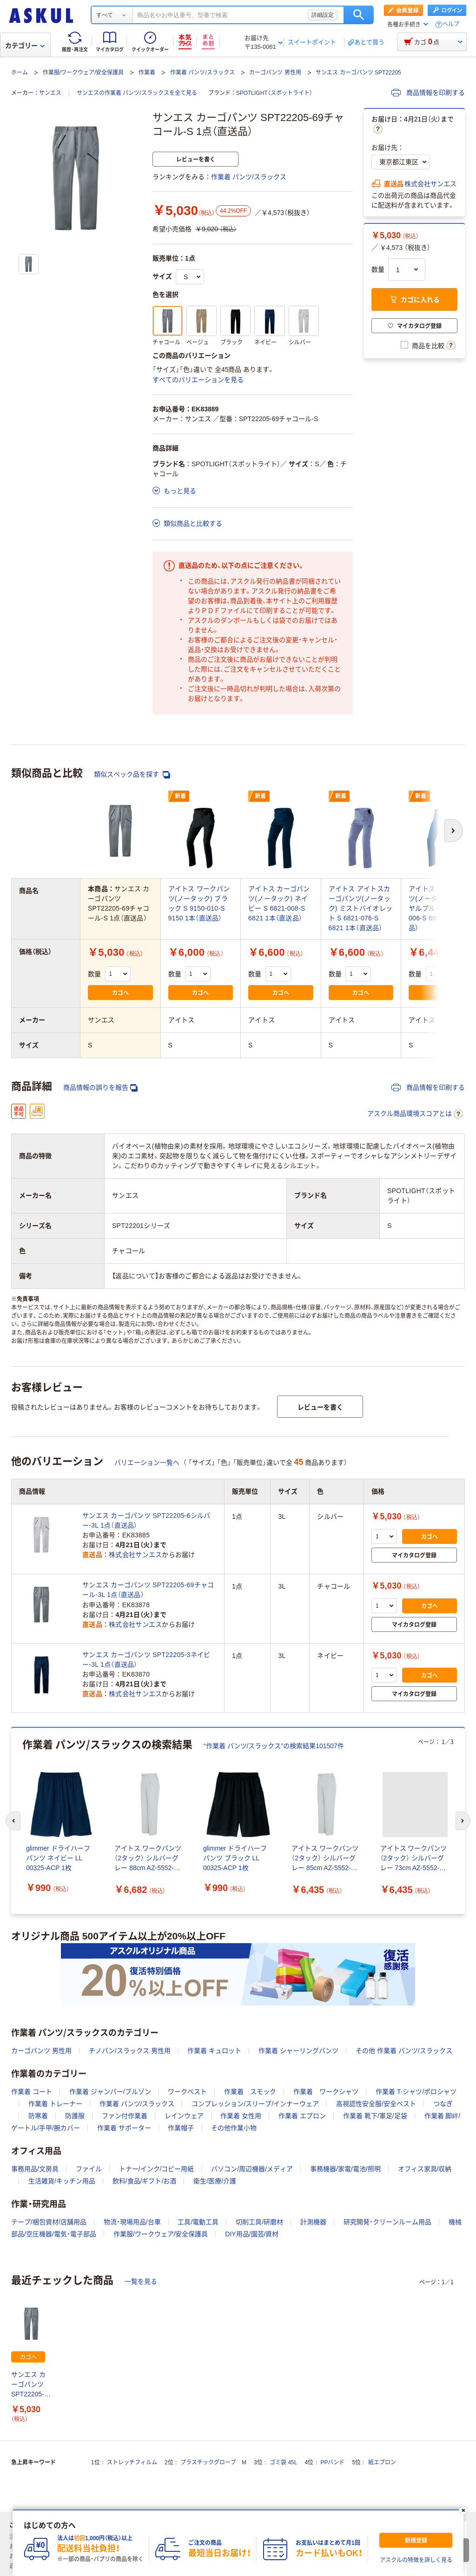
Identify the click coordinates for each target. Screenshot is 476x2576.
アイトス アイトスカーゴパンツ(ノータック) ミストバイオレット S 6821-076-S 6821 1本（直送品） (361, 908)
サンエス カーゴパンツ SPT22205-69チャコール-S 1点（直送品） (31, 2385)
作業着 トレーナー (55, 2103)
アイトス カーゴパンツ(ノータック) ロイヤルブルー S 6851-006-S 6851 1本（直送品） (441, 908)
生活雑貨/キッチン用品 (61, 2181)
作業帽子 (181, 2128)
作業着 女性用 (240, 2116)
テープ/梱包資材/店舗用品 (48, 2222)
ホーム (19, 72)
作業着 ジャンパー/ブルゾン (110, 2091)
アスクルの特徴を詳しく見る (416, 2560)
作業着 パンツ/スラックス (202, 72)
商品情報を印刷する (428, 92)
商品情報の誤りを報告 (100, 1088)
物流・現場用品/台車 (132, 2222)
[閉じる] (463, 2510)
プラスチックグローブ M (213, 2462)
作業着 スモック (250, 2091)
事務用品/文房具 (35, 2169)
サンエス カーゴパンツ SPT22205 (358, 72)
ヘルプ (451, 24)
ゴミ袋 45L (283, 2462)
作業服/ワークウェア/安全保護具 (83, 72)
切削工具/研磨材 (259, 2222)
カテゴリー (25, 45)
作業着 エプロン (302, 2116)
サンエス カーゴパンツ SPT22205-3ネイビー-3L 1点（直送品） (146, 1659)
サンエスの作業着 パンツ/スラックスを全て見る (137, 93)
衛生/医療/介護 (214, 2181)
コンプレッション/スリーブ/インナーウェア (255, 2103)
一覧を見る (141, 2281)
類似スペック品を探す (132, 774)
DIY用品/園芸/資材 (251, 2234)
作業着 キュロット (214, 2050)
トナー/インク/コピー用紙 (156, 2169)
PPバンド (332, 2462)
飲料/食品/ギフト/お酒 (144, 2181)
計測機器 (313, 2222)
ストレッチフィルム (132, 2462)
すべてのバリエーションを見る (198, 379)
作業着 (147, 72)
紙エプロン (382, 2462)
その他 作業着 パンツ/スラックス (404, 2050)
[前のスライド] (13, 1820)
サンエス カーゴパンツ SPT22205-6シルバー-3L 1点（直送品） (146, 1520)
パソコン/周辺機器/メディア (252, 2169)
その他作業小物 (234, 2128)
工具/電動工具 (198, 2222)
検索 (359, 15)
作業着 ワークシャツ (325, 2091)
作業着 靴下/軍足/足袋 (375, 2116)
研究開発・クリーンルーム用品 (387, 2222)
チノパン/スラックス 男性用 (130, 2050)
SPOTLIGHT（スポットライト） (274, 93)
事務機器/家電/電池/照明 (345, 2169)
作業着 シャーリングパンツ (298, 2050)
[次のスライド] (463, 1820)
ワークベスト (187, 2091)
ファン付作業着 (124, 2116)
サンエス (50, 93)
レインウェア (184, 2116)
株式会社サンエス (430, 184)
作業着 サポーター (124, 2128)
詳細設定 (322, 15)
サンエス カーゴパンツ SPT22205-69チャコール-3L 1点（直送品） (148, 1589)
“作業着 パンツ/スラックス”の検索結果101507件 (274, 1746)
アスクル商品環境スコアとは (415, 1114)
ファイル (89, 2169)
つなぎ (443, 2103)
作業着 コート (31, 2091)
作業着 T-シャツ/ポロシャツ (416, 2091)
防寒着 (38, 2116)
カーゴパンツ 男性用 (275, 72)
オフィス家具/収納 (425, 2169)
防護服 (75, 2116)
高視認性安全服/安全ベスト (376, 2103)
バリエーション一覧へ (146, 1462)
